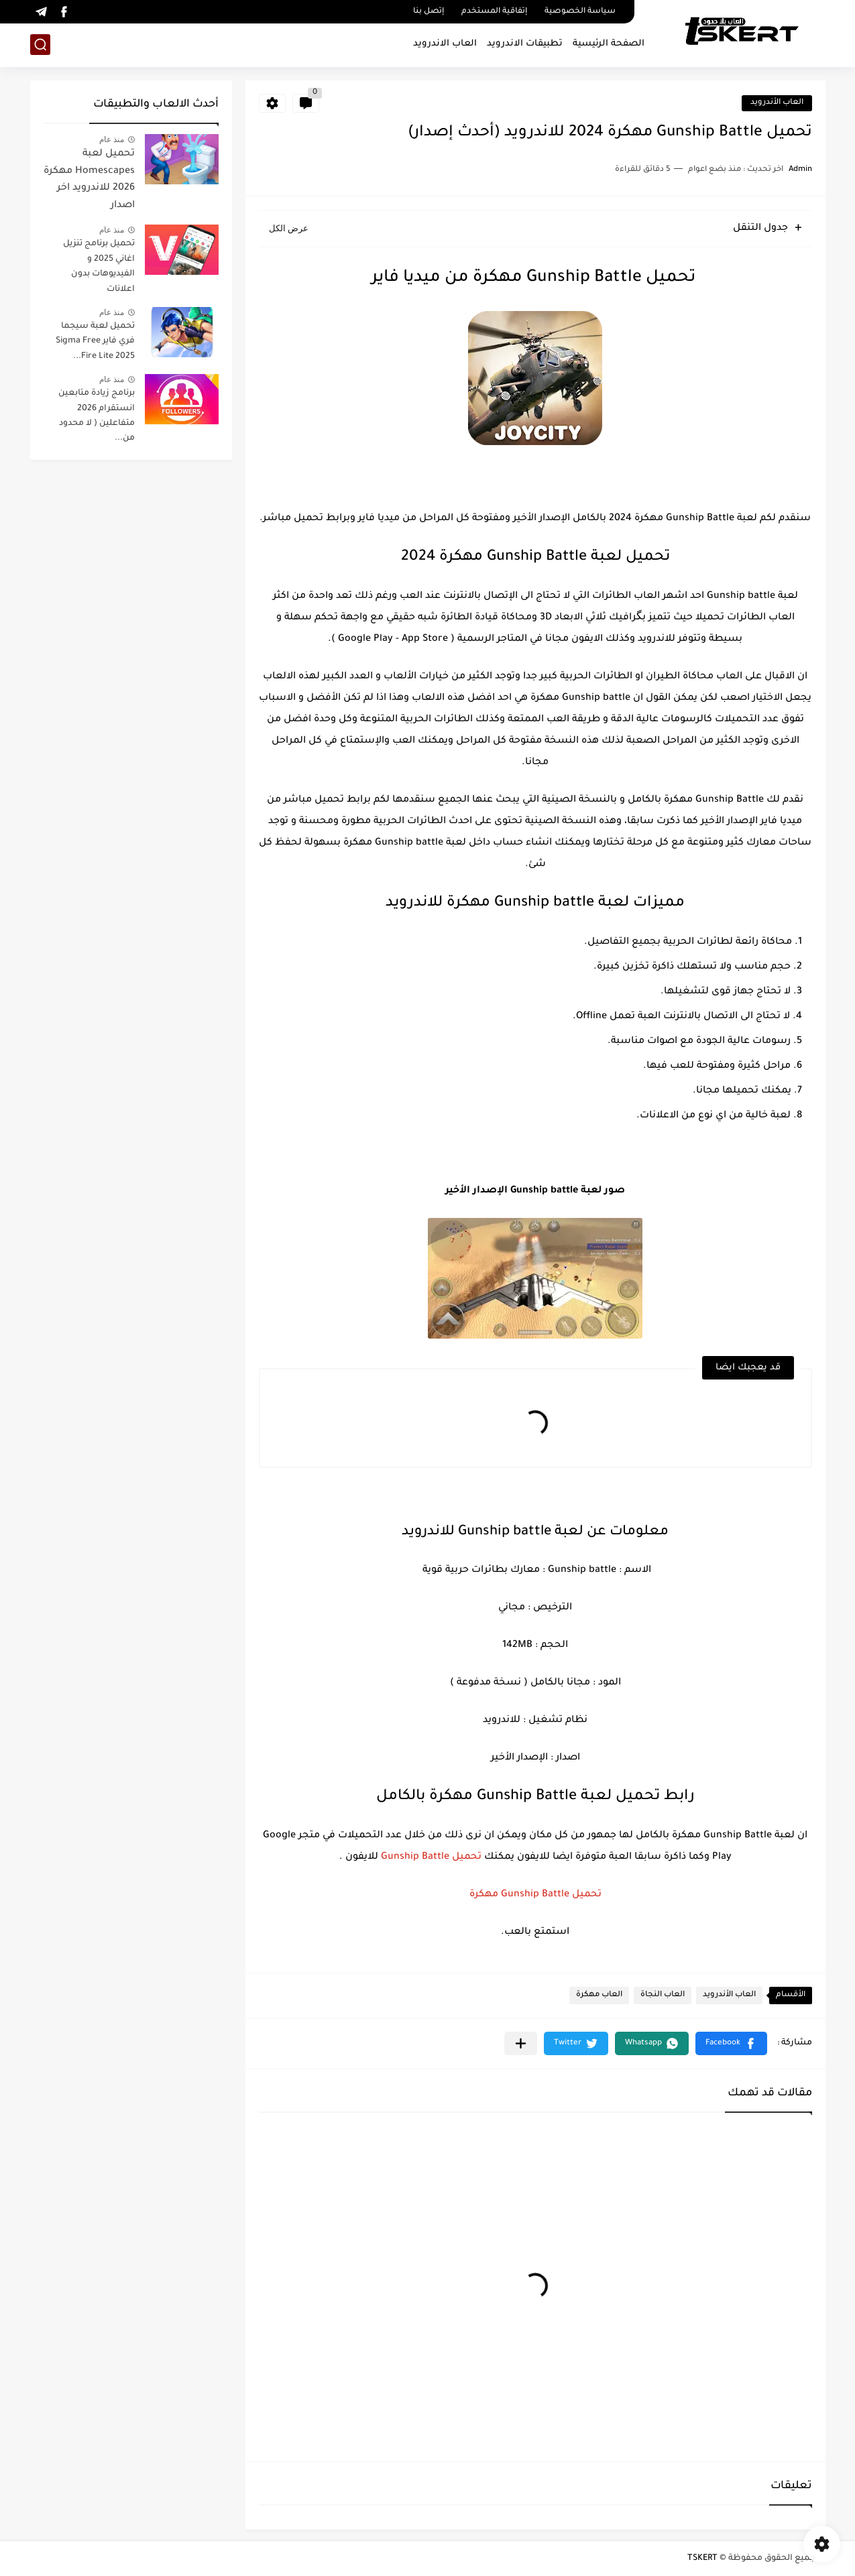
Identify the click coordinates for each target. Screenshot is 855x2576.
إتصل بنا (428, 11)
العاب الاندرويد (445, 44)
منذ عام (111, 139)
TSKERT (702, 2558)
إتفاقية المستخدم (494, 11)
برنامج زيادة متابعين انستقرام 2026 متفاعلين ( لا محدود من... (96, 416)
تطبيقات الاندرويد (525, 44)
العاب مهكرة (599, 1995)
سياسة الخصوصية (580, 11)
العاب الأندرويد (776, 103)
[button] (731, 2043)
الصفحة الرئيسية (608, 44)
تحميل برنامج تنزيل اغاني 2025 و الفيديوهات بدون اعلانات (99, 266)
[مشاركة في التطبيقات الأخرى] (520, 2043)
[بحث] (40, 44)
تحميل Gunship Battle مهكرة (535, 1895)
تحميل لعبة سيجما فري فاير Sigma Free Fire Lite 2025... (95, 341)
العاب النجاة (662, 1995)
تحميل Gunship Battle (431, 1857)
